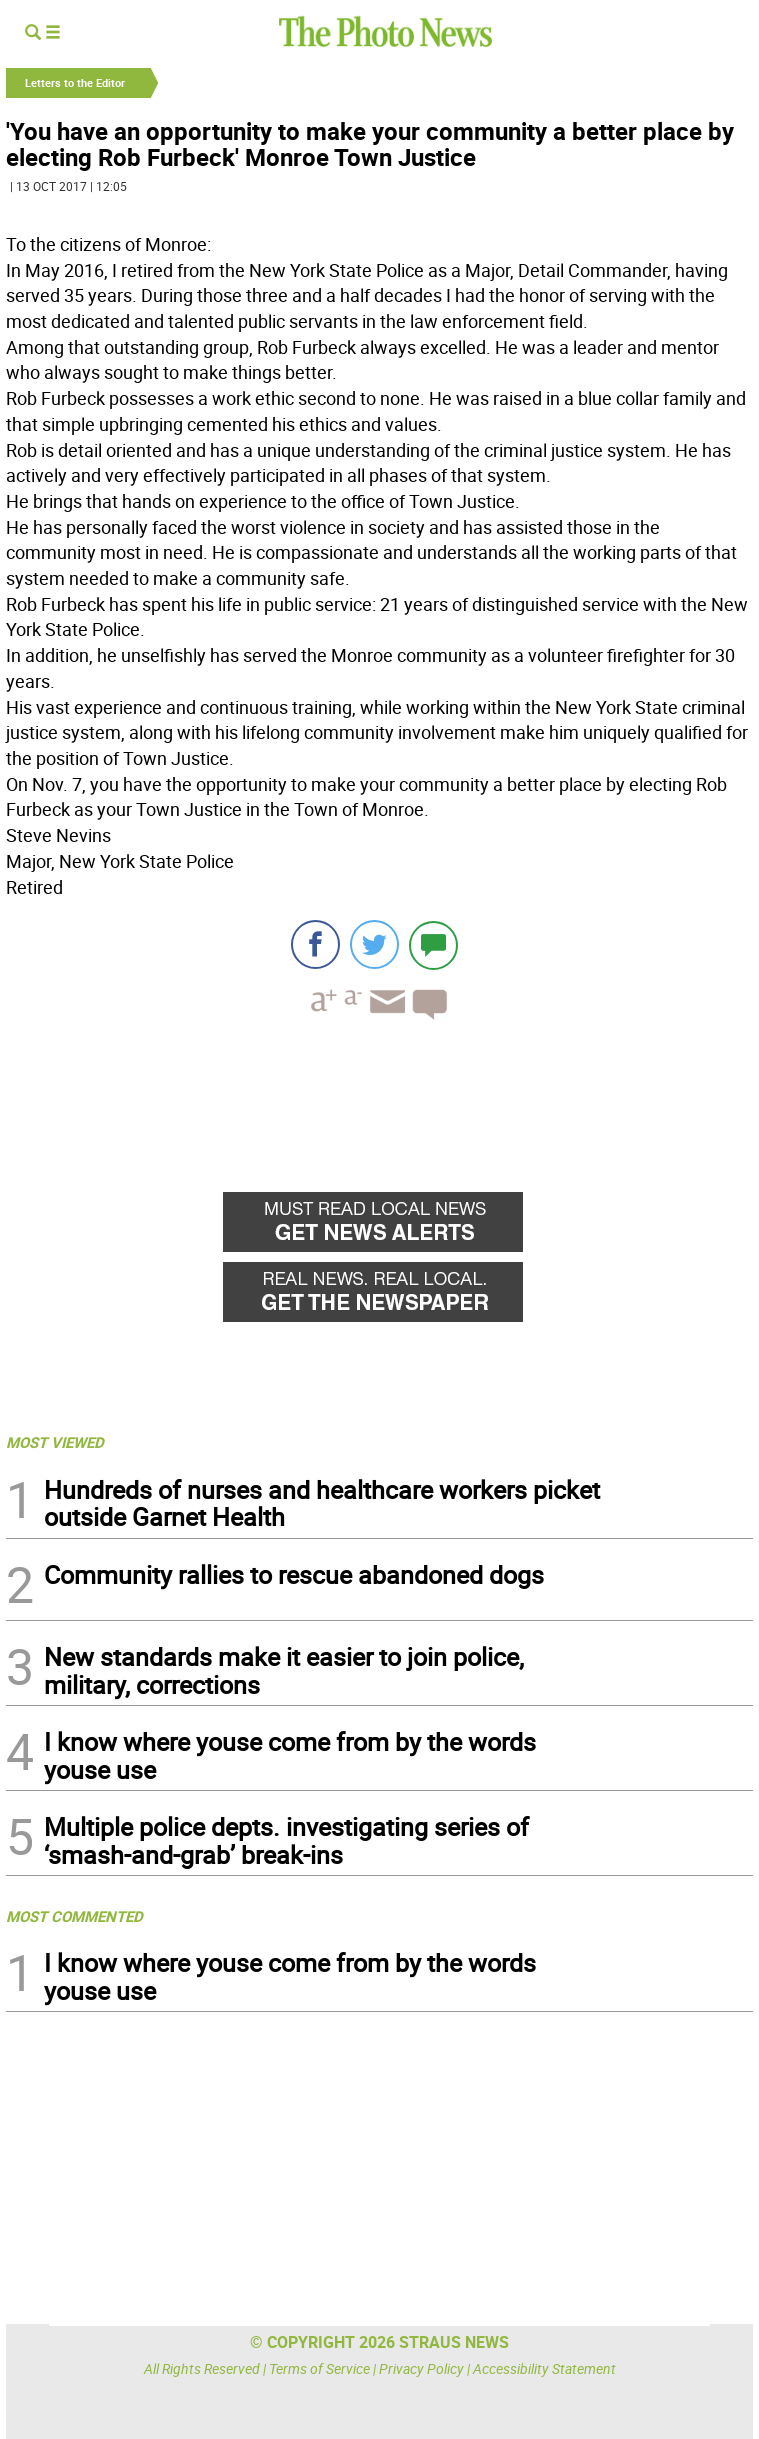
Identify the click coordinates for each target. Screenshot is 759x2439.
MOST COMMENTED (74, 1916)
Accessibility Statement (544, 2368)
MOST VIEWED (55, 1442)
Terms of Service (319, 2368)
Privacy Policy (421, 2368)
